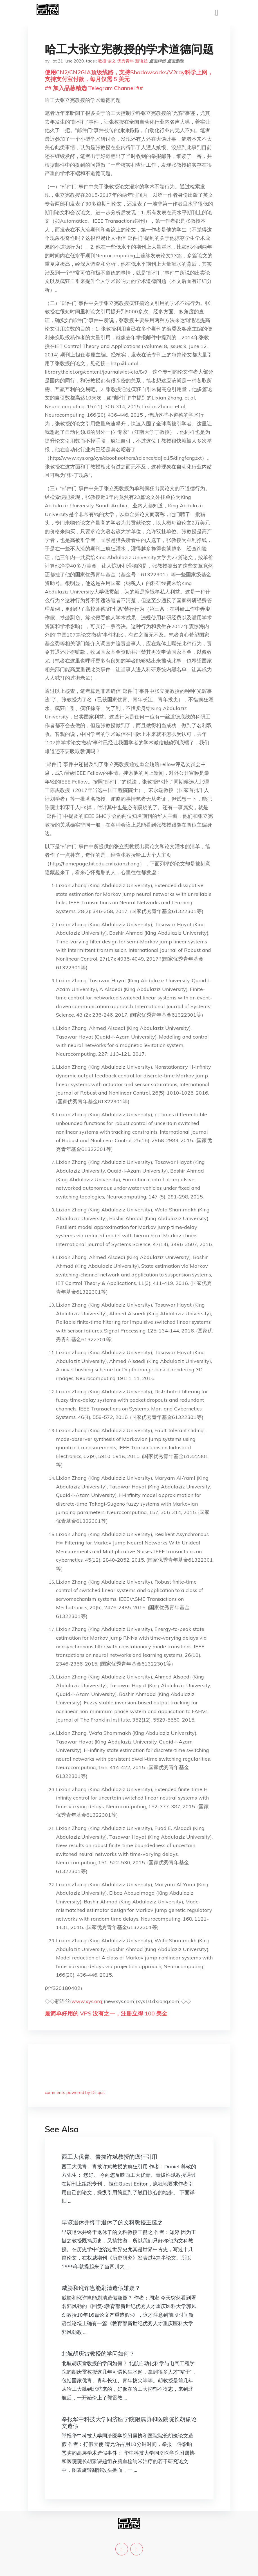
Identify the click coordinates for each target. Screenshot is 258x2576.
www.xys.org (86, 2001)
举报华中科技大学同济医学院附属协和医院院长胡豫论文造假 (129, 2422)
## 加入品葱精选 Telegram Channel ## (94, 87)
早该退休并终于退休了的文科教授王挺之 (112, 2222)
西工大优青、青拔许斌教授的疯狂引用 (109, 2156)
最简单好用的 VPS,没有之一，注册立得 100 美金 (106, 2013)
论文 (111, 61)
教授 (102, 61)
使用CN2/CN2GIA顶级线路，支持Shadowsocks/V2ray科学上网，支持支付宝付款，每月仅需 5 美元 (129, 75)
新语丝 (141, 61)
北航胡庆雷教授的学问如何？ (98, 2353)
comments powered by (75, 2092)
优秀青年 (125, 61)
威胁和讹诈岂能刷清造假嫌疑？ (101, 2287)
